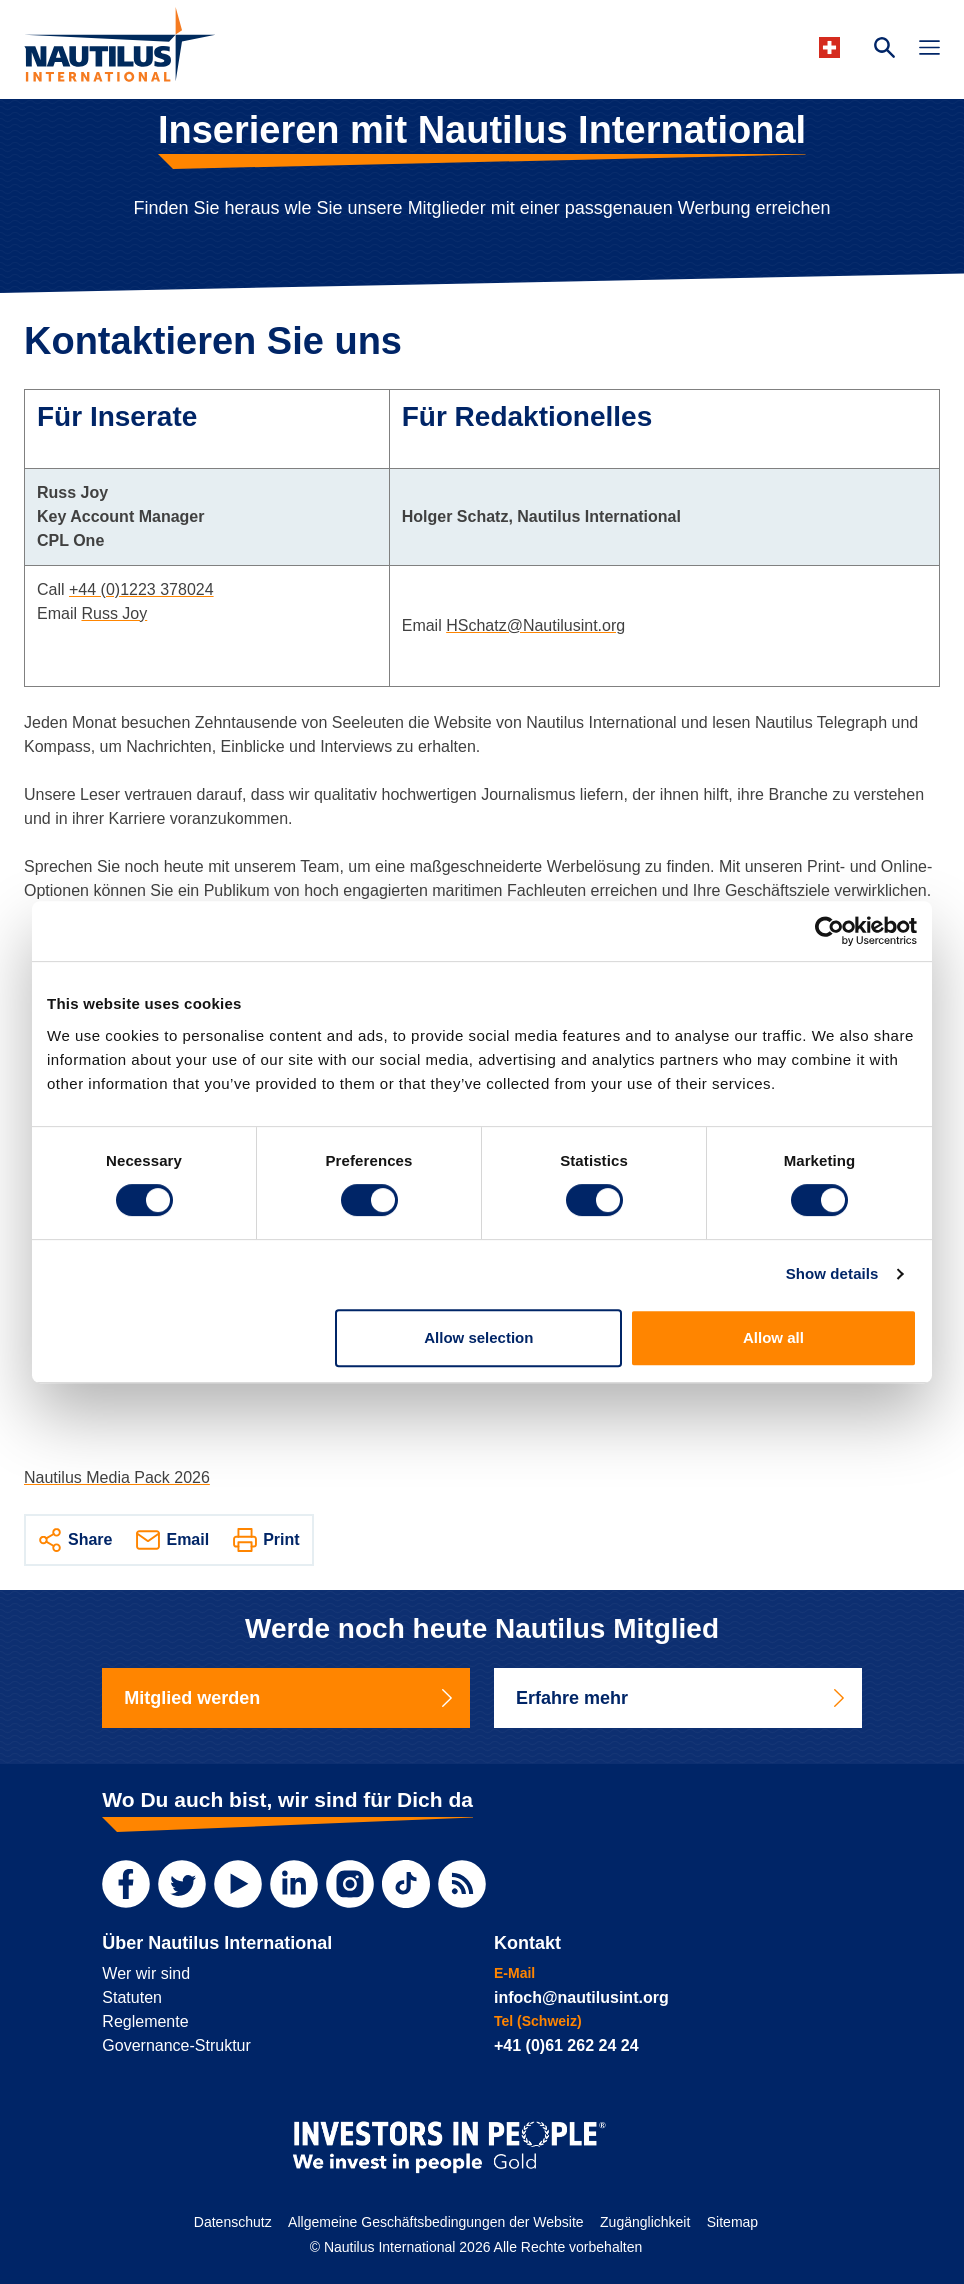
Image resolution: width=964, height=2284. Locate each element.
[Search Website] (884, 50)
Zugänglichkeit (645, 2222)
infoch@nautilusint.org (581, 1997)
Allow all (773, 1337)
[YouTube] (238, 1884)
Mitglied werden (290, 1698)
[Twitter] (182, 1884)
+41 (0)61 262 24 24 (566, 2045)
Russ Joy (114, 613)
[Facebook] (126, 1884)
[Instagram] (350, 1884)
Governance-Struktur (176, 2045)
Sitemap (732, 2222)
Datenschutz (233, 2222)
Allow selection (478, 1337)
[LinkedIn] (294, 1884)
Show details (832, 1273)
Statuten (132, 1997)
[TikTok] (406, 1884)
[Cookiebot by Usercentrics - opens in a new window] (829, 931)
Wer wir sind (146, 1973)
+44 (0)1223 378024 (141, 589)
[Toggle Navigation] (929, 50)
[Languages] (832, 47)
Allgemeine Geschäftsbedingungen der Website (435, 2222)
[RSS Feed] (462, 1884)
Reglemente (145, 2021)
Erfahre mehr (682, 1698)
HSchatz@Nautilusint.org (535, 625)
